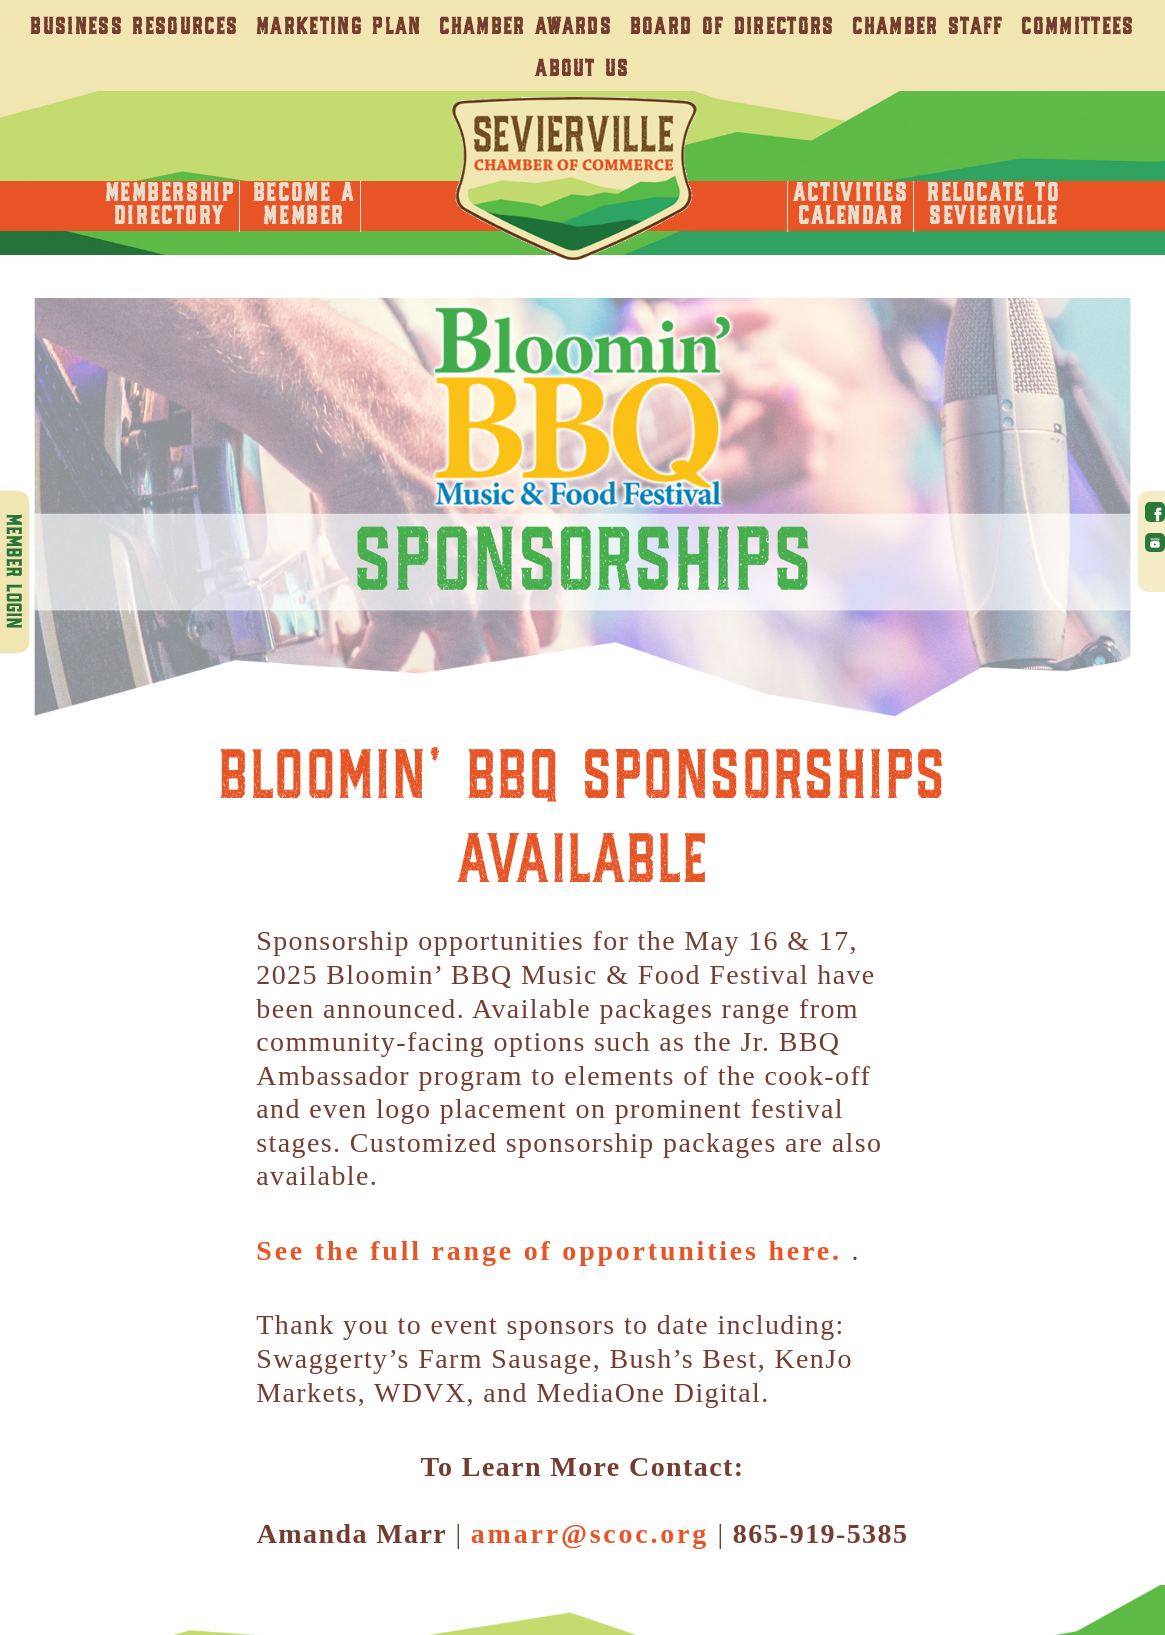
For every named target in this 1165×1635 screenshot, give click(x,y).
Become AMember (304, 205)
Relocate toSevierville (993, 205)
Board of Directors (732, 27)
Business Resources (134, 27)
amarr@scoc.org (590, 1533)
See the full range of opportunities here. (553, 1250)
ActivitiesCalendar (851, 205)
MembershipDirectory (170, 205)
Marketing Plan (339, 27)
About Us (582, 69)
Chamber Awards (525, 27)
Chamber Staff (927, 27)
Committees (1077, 27)
